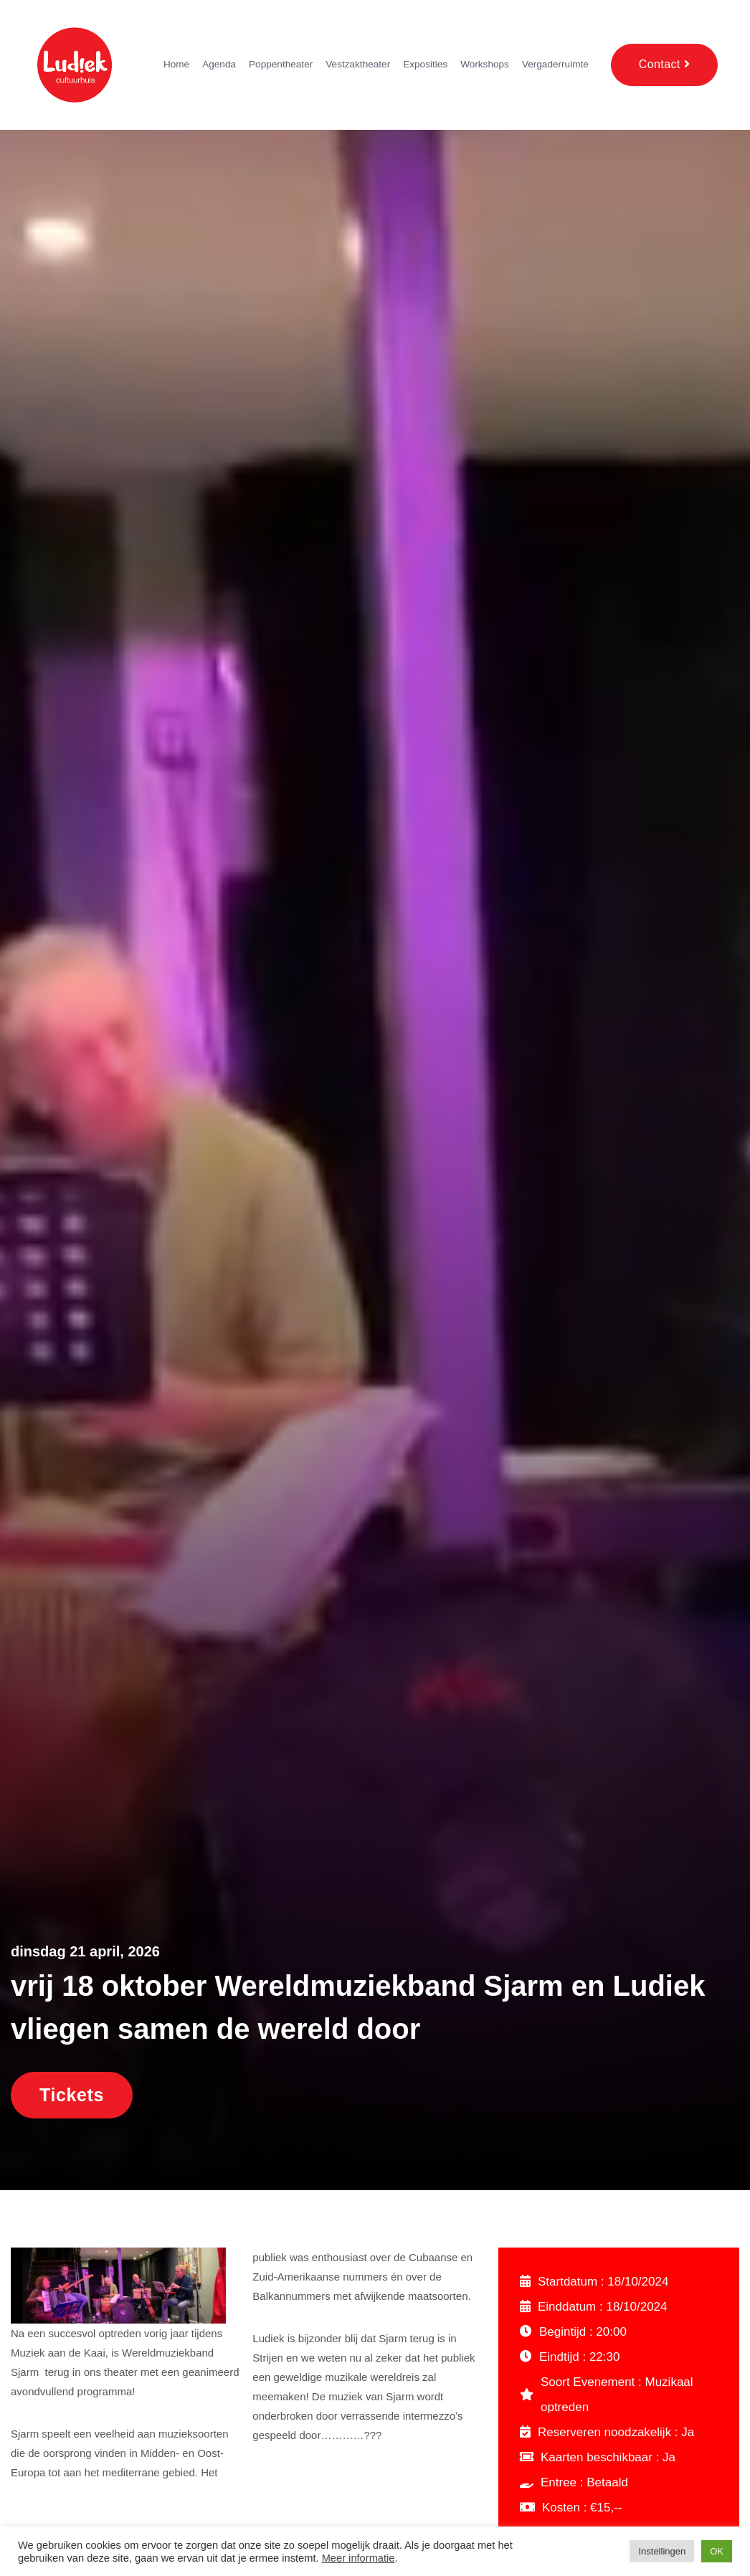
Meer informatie (358, 2558)
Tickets (71, 2095)
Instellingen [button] (661, 2551)
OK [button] (716, 2551)
